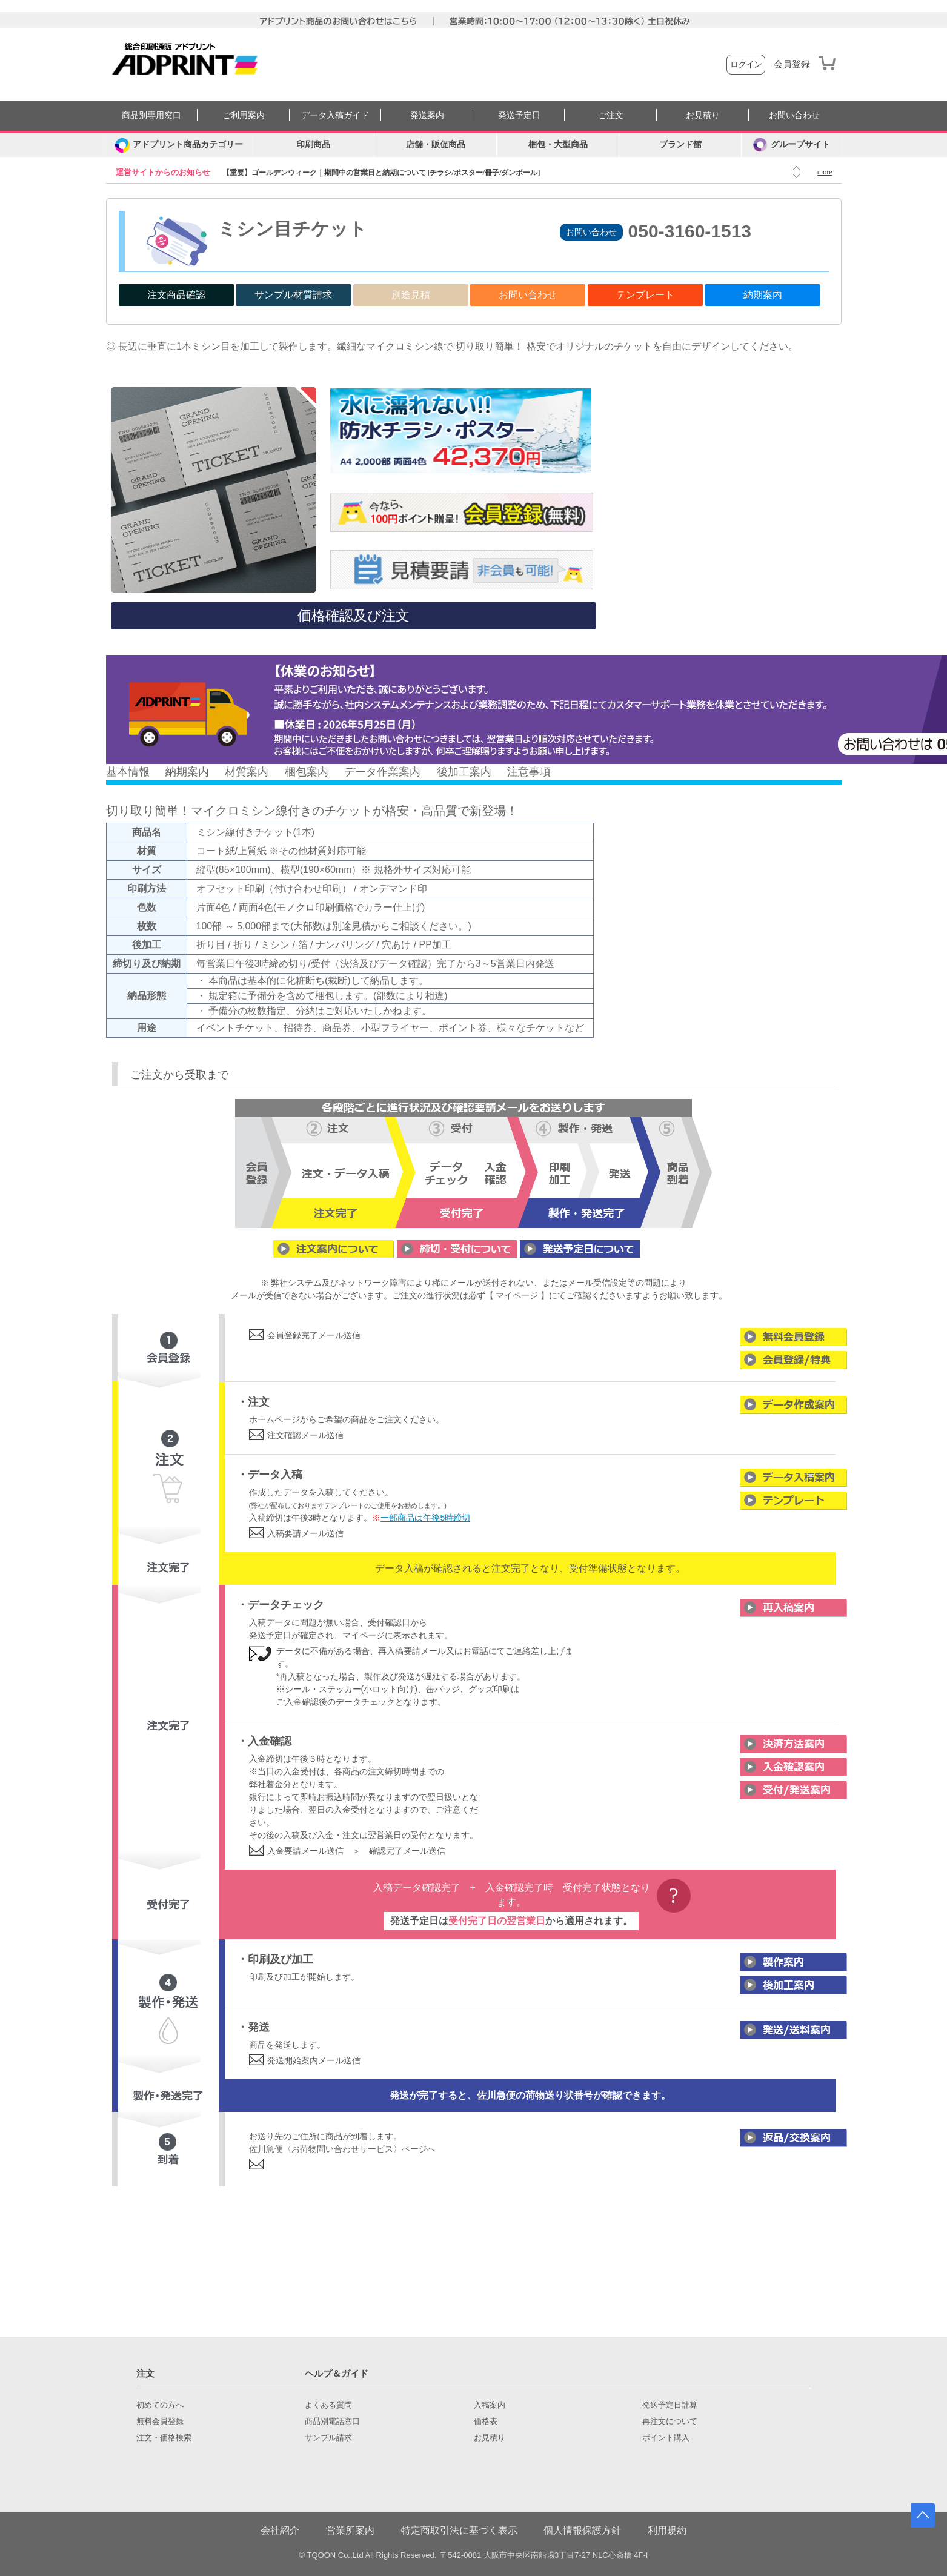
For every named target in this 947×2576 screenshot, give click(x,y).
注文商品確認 (176, 295)
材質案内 (246, 772)
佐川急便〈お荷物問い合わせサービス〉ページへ (342, 2149)
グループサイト (791, 145)
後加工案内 (464, 772)
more (824, 172)
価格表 (485, 2421)
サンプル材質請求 (293, 295)
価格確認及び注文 (353, 615)
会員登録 (792, 64)
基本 (117, 772)
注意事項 (529, 772)
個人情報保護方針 (582, 2530)
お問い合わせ (794, 115)
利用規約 (667, 2530)
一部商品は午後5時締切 (425, 1517)
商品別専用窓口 (151, 115)
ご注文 (610, 115)
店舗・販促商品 (435, 144)
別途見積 (410, 295)
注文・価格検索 (163, 2438)
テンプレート (645, 295)
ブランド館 (680, 144)
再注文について (669, 2421)
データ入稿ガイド (335, 115)
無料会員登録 (160, 2421)
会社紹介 (280, 2530)
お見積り (703, 115)
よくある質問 (328, 2405)
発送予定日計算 (669, 2405)
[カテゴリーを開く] (179, 145)
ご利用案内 (243, 115)
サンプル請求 (328, 2438)
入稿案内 (489, 2405)
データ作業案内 (382, 772)
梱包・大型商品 (558, 144)
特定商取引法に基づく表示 (459, 2530)
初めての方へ (160, 2405)
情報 (139, 772)
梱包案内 (306, 772)
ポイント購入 (665, 2438)
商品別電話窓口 (332, 2421)
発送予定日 (519, 115)
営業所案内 (350, 2530)
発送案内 (427, 115)
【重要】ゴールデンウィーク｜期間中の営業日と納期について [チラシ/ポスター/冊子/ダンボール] (381, 172)
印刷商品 (313, 144)
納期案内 (762, 295)
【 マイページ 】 (517, 1295)
